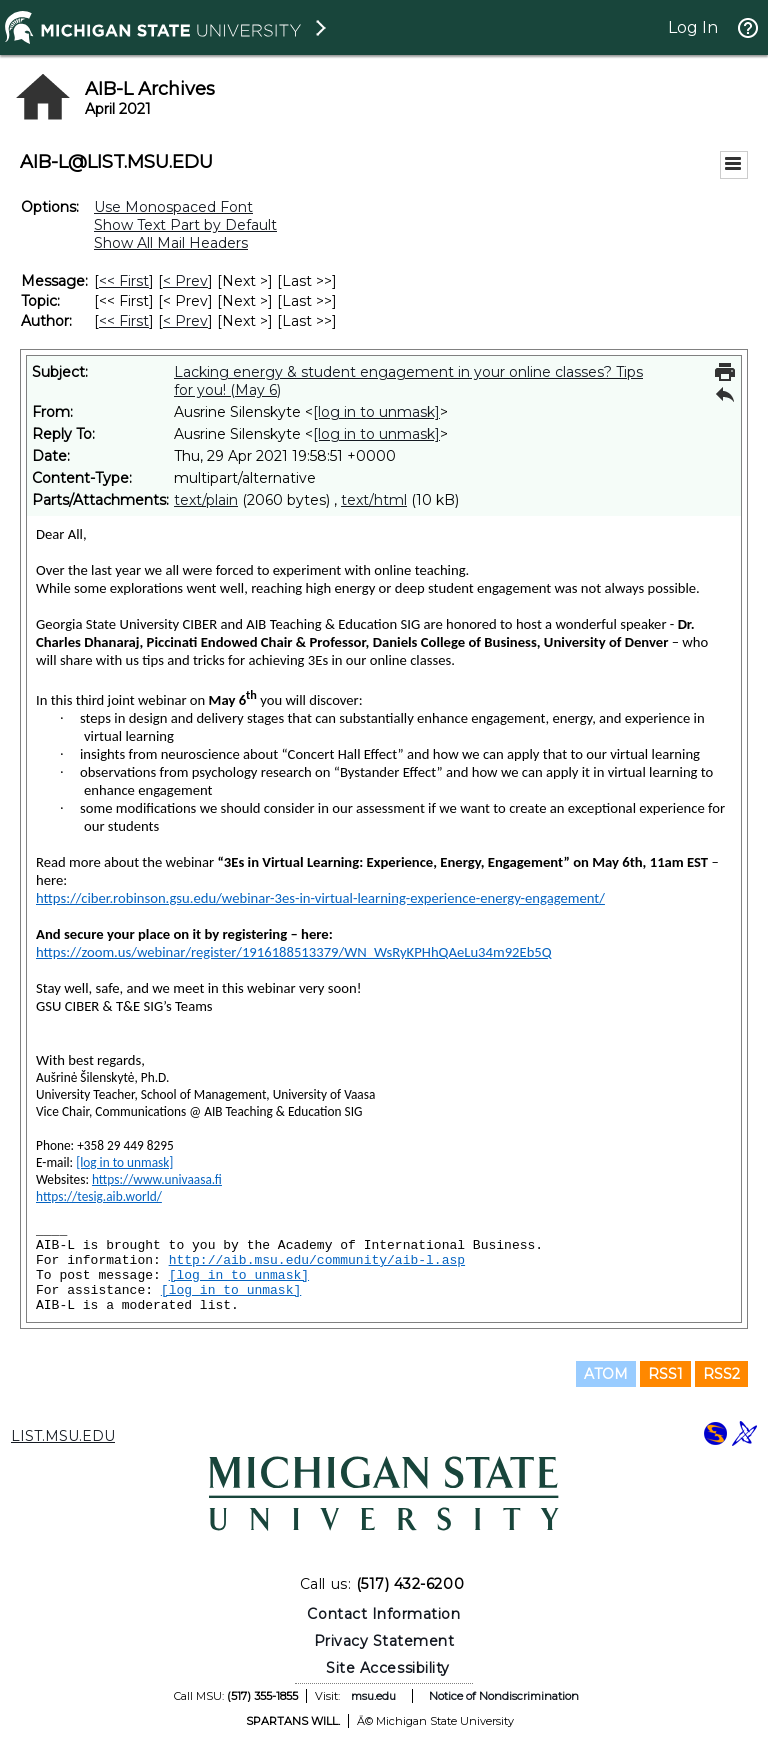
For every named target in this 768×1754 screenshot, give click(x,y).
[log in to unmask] (376, 412)
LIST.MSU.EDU (63, 1436)
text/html (374, 500)
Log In (693, 27)
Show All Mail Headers (171, 243)
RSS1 (665, 1374)
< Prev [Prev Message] (185, 281)
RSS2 (721, 1374)
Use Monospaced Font (173, 207)
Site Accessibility (388, 1668)
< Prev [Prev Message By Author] (185, 321)
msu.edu (373, 1696)
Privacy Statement (384, 1641)
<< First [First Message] (124, 281)
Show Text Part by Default (185, 225)
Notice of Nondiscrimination (504, 1696)
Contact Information (383, 1614)
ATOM (606, 1374)
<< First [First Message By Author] (124, 321)
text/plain (206, 500)
